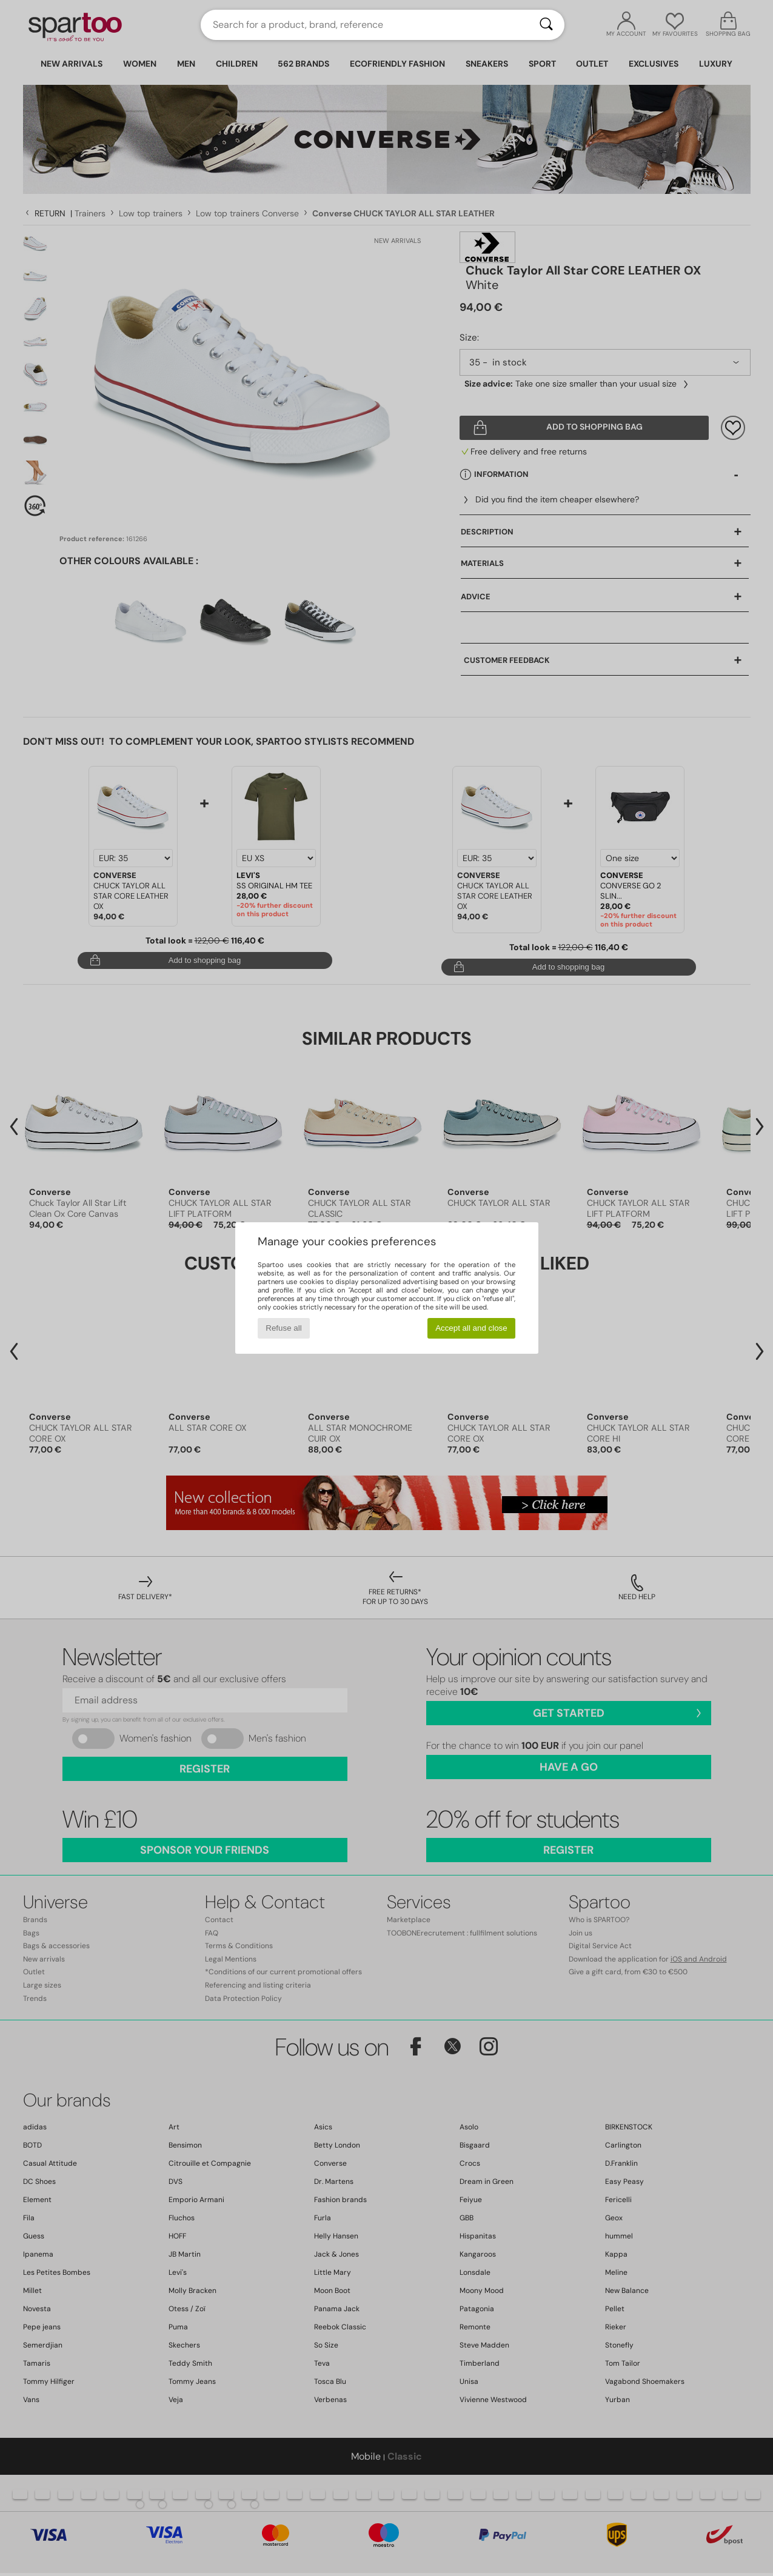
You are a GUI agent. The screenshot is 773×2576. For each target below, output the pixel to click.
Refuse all (283, 1328)
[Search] (546, 25)
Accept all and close (471, 1328)
